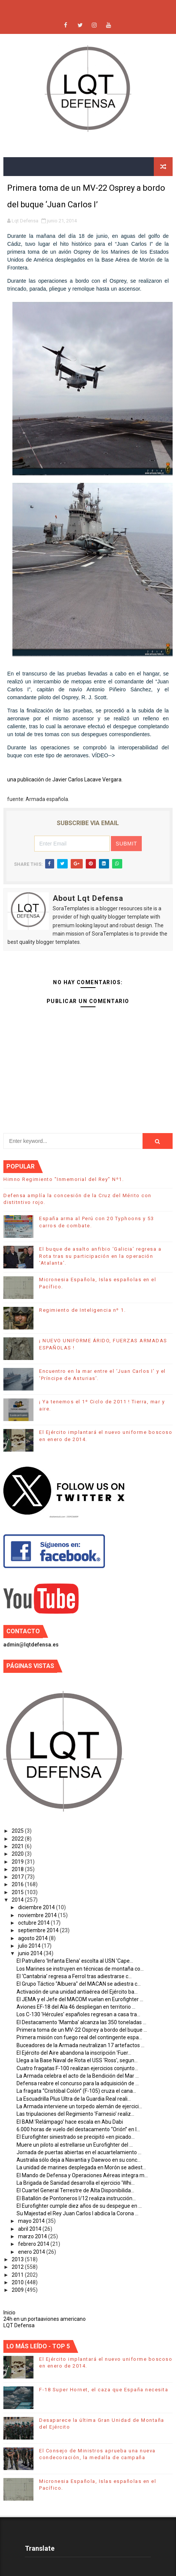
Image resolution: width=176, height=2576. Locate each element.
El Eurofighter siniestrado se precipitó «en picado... (76, 2137)
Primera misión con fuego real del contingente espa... (79, 2037)
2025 (18, 1831)
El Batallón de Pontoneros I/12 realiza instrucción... (76, 2198)
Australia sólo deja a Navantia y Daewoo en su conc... (79, 2160)
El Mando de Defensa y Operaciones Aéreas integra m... (82, 2175)
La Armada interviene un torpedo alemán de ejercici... (79, 2106)
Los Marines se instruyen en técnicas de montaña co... (80, 1969)
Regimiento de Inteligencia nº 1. (82, 1310)
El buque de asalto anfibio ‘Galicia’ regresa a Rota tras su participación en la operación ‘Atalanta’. (100, 1255)
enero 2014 (32, 2252)
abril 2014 (30, 2229)
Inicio (9, 2313)
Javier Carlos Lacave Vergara (86, 779)
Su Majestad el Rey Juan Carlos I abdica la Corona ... (77, 2213)
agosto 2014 (33, 1938)
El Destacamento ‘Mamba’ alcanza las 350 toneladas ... (81, 2022)
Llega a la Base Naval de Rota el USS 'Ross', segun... (77, 2060)
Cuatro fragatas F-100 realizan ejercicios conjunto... (77, 2068)
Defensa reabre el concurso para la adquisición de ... (78, 2083)
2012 (18, 2267)
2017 (18, 1877)
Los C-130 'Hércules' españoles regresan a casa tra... (78, 2014)
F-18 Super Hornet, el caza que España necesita (103, 2389)
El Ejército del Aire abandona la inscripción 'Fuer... (74, 2053)
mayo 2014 (32, 2221)
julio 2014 (30, 1946)
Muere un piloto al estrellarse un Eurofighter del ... (75, 2145)
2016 (18, 1884)
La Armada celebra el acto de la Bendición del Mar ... (78, 2076)
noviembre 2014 (38, 1915)
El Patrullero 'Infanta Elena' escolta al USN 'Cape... (75, 1961)
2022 (18, 1839)
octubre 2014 (34, 1923)
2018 (18, 1869)
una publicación (25, 779)
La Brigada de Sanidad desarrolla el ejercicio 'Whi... (76, 2183)
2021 (18, 1846)
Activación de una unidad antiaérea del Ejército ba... (77, 1992)
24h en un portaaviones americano (44, 2319)
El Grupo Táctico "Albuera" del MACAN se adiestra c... (79, 1984)
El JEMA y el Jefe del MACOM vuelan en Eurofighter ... (80, 1999)
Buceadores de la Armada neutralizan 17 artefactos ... (80, 2045)
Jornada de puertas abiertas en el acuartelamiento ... (79, 2152)
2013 (18, 2259)
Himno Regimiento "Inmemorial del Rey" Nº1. (63, 1179)
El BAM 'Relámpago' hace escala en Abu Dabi (70, 2122)
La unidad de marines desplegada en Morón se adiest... (81, 2167)
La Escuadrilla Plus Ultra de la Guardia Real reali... (74, 2099)
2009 (18, 2290)
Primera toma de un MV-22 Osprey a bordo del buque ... (82, 2030)
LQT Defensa (19, 2325)
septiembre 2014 (39, 1930)
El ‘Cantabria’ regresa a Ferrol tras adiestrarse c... (74, 1976)
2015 (18, 1892)
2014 (18, 1900)
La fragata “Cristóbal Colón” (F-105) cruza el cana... (76, 2091)
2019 (18, 1862)
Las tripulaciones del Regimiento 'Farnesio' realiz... (75, 2114)
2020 (18, 1854)
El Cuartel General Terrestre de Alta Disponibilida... (75, 2190)
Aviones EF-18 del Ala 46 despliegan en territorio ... (76, 2007)
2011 (18, 2275)
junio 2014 (31, 1953)
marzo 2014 (33, 2236)
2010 (18, 2282)
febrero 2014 (34, 2244)
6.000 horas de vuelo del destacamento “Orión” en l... (78, 2129)
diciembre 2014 (37, 1907)
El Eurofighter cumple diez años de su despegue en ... (79, 2206)
